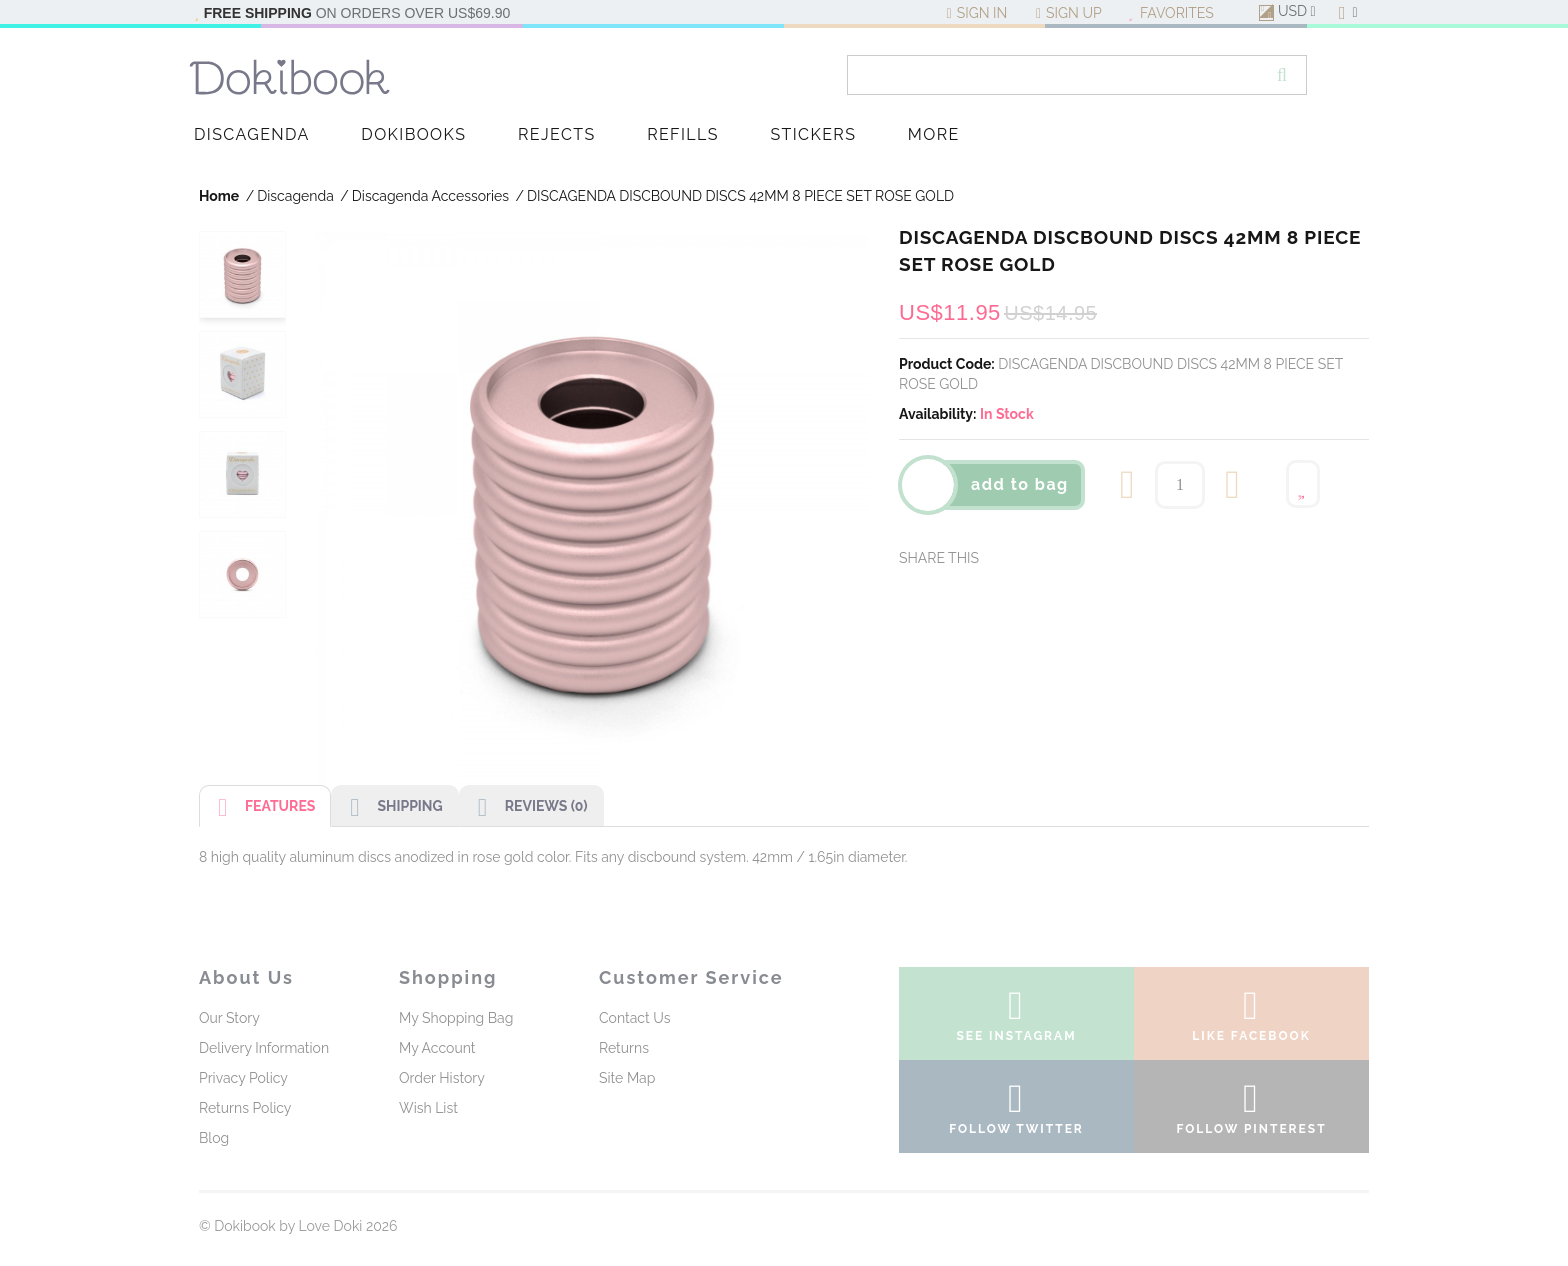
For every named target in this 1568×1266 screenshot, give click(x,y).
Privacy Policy (243, 1078)
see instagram (1016, 1019)
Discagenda (295, 196)
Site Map (627, 1078)
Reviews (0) (524, 808)
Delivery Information (264, 1048)
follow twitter (1016, 1112)
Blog (214, 1138)
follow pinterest (1251, 1112)
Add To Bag (1020, 484)
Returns (624, 1048)
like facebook (1251, 1019)
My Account (437, 1048)
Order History (442, 1078)
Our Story (229, 1018)
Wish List (428, 1108)
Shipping (387, 808)
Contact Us (634, 1018)
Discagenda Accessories (430, 196)
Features (257, 808)
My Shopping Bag (456, 1018)
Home (219, 196)
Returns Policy (245, 1108)
